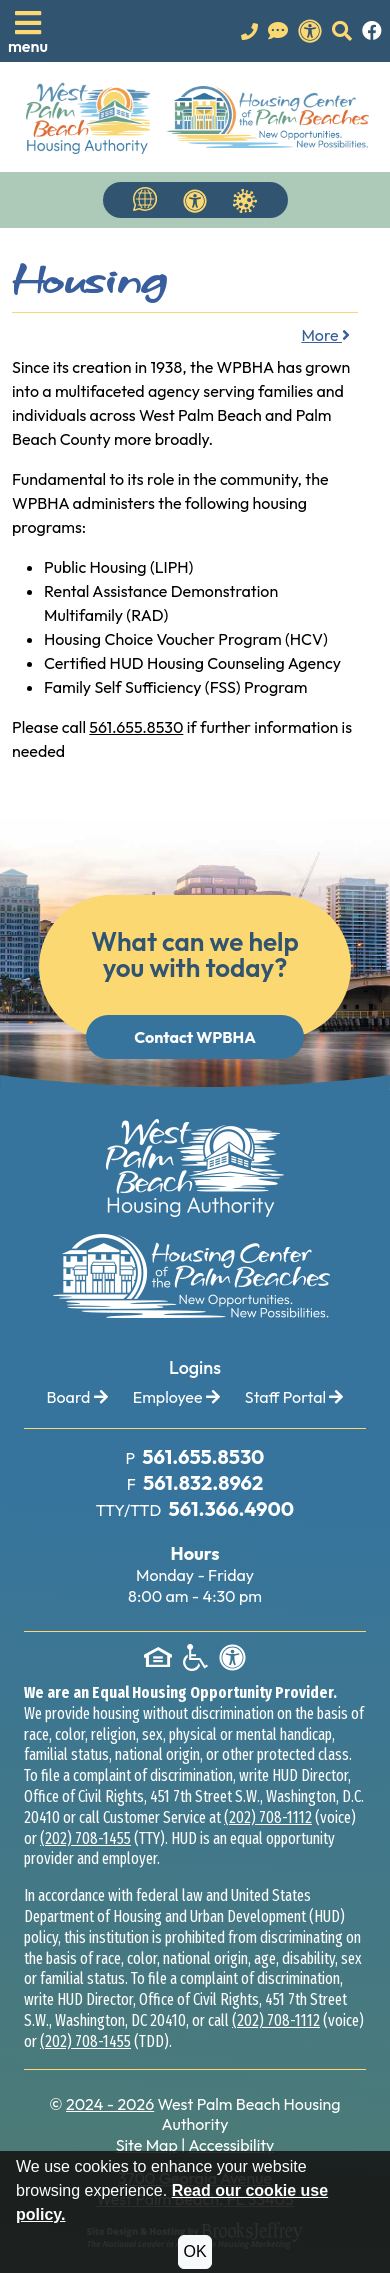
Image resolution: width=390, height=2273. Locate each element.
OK (194, 2251)
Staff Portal (294, 1397)
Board (77, 1397)
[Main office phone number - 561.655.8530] (249, 31)
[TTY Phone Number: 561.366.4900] (230, 1510)
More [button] (325, 335)
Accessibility (231, 2145)
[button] (28, 31)
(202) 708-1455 (85, 1838)
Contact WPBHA (195, 1037)
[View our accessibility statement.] (310, 31)
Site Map (147, 2145)
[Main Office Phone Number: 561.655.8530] (201, 1458)
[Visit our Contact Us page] (278, 31)
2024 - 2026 (110, 2104)
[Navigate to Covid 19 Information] (245, 200)
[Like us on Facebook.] (372, 31)
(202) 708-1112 (268, 1817)
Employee (176, 1397)
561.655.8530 (136, 727)
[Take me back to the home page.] (197, 117)
